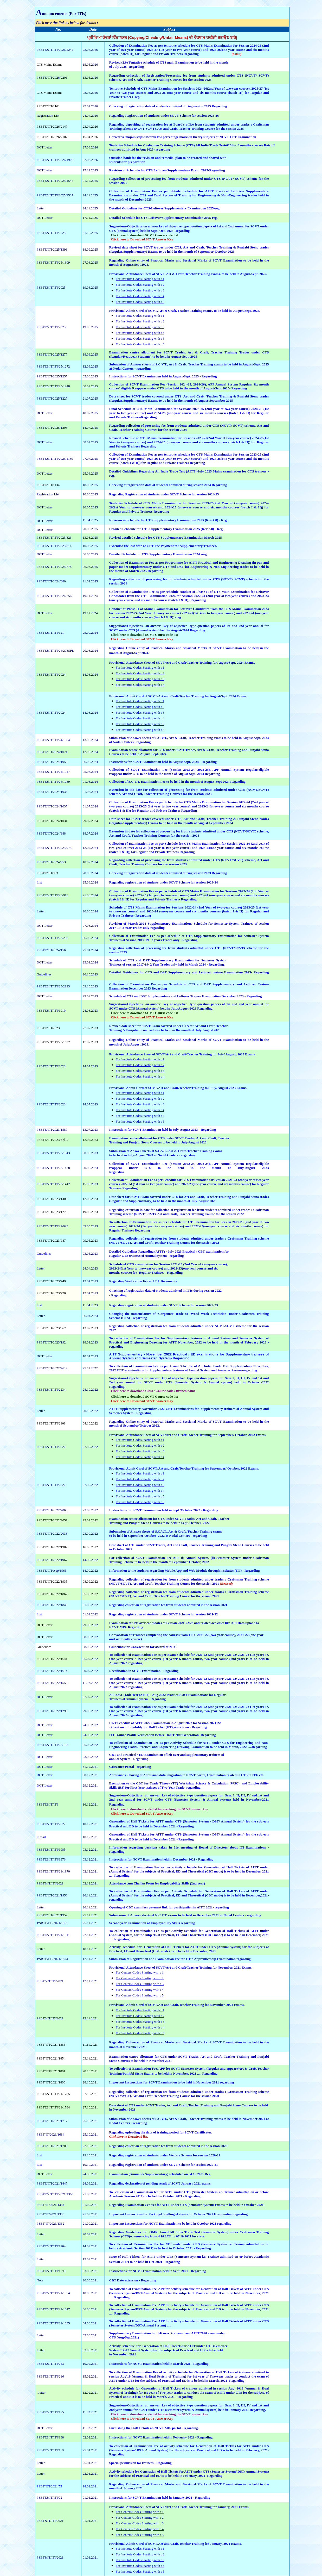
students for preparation (127, 162)
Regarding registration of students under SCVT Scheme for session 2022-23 (163, 1305)
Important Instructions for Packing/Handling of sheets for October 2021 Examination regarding (178, 2214)
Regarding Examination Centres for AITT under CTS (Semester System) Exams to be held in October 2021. (187, 2205)
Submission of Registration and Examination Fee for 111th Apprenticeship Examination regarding (180, 1959)
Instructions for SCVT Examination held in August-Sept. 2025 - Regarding (163, 376)
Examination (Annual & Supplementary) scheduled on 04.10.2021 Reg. (160, 2174)
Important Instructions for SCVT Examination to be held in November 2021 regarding (171, 2082)
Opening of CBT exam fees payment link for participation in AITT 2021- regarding (169, 1907)
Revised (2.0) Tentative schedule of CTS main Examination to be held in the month (168, 62)
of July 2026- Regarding (126, 67)
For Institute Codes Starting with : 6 (140, 344)
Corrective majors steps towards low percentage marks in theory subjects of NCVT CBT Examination (182, 137)
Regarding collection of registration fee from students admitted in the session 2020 (168, 2146)
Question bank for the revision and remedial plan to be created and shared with (168, 158)
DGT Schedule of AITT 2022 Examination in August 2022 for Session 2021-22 (165, 1723)
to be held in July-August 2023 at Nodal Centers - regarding (152, 1155)
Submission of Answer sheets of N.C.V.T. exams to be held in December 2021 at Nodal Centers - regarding (185, 1915)
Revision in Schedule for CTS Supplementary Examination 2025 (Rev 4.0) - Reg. (168, 520)
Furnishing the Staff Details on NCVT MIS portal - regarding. (154, 2428)
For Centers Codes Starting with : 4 (140, 1990)
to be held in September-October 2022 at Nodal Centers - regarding (158, 1536)
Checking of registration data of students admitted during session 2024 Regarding (168, 485)
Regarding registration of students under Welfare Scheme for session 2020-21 (164, 2155)
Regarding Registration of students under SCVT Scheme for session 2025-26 (164, 115)
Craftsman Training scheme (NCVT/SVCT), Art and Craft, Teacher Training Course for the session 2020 (189, 2094)
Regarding (119, 1295)
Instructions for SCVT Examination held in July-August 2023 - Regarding (162, 1129)
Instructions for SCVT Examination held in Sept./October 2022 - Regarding (163, 1510)
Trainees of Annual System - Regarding (137, 1699)
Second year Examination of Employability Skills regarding (152, 1923)
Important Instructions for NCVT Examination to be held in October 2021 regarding (170, 2223)
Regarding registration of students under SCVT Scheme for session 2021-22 (163, 1614)
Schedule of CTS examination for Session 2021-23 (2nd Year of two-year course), (168, 1264)
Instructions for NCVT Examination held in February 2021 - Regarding (160, 2437)
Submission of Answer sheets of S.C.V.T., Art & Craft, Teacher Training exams (165, 1151)
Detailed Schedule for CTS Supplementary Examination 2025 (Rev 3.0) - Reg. (166, 529)
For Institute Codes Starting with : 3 (140, 290)
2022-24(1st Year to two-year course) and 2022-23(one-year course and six (163, 1268)
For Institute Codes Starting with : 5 (140, 302)
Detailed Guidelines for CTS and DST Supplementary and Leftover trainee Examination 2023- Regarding (189, 972)
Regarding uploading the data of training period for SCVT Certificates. (160, 2132)
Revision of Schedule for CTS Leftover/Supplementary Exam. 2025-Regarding (167, 170)
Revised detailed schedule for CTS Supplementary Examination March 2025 (165, 537)
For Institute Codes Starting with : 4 (140, 296)
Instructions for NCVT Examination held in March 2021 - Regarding (159, 2364)
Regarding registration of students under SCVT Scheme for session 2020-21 (163, 2165)
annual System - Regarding (129, 1759)
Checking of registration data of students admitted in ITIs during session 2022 (165, 1290)
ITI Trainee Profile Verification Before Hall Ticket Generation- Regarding (162, 1735)
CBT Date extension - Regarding (133, 2280)
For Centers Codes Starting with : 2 (140, 1978)
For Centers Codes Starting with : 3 (140, 1984)
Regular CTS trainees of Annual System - (139, 1256)
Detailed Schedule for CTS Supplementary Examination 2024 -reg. (158, 554)
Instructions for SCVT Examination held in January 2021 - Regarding (159, 2497)
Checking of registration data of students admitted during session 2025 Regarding (168, 106)
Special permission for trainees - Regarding (140, 2463)
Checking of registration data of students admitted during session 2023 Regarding (168, 873)
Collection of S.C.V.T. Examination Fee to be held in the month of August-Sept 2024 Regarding (177, 781)
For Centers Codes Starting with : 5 (140, 1995)
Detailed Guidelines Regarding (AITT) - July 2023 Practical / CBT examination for (169, 1251)
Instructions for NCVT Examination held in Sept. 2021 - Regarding (157, 2271)
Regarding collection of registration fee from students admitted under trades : (167, 2092)
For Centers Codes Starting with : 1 (140, 1972)
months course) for (123, 1272)
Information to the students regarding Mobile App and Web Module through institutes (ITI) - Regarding (184, 1570)
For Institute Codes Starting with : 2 (140, 285)
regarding (193, 1787)
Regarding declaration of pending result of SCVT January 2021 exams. (160, 2183)
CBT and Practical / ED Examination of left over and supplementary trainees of (166, 1755)
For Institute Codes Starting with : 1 (140, 279)
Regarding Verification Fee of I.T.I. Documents (143, 1281)
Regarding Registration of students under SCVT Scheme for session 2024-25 (164, 494)
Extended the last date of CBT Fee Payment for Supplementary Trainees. (163, 546)
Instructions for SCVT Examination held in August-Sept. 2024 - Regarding (163, 762)
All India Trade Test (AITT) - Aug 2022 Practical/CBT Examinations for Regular (167, 1695)
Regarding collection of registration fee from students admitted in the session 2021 (168, 1605)
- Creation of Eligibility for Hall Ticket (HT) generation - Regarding (158, 1727)
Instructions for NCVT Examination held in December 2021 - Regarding (161, 1859)
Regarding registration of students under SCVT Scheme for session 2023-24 (163, 882)
